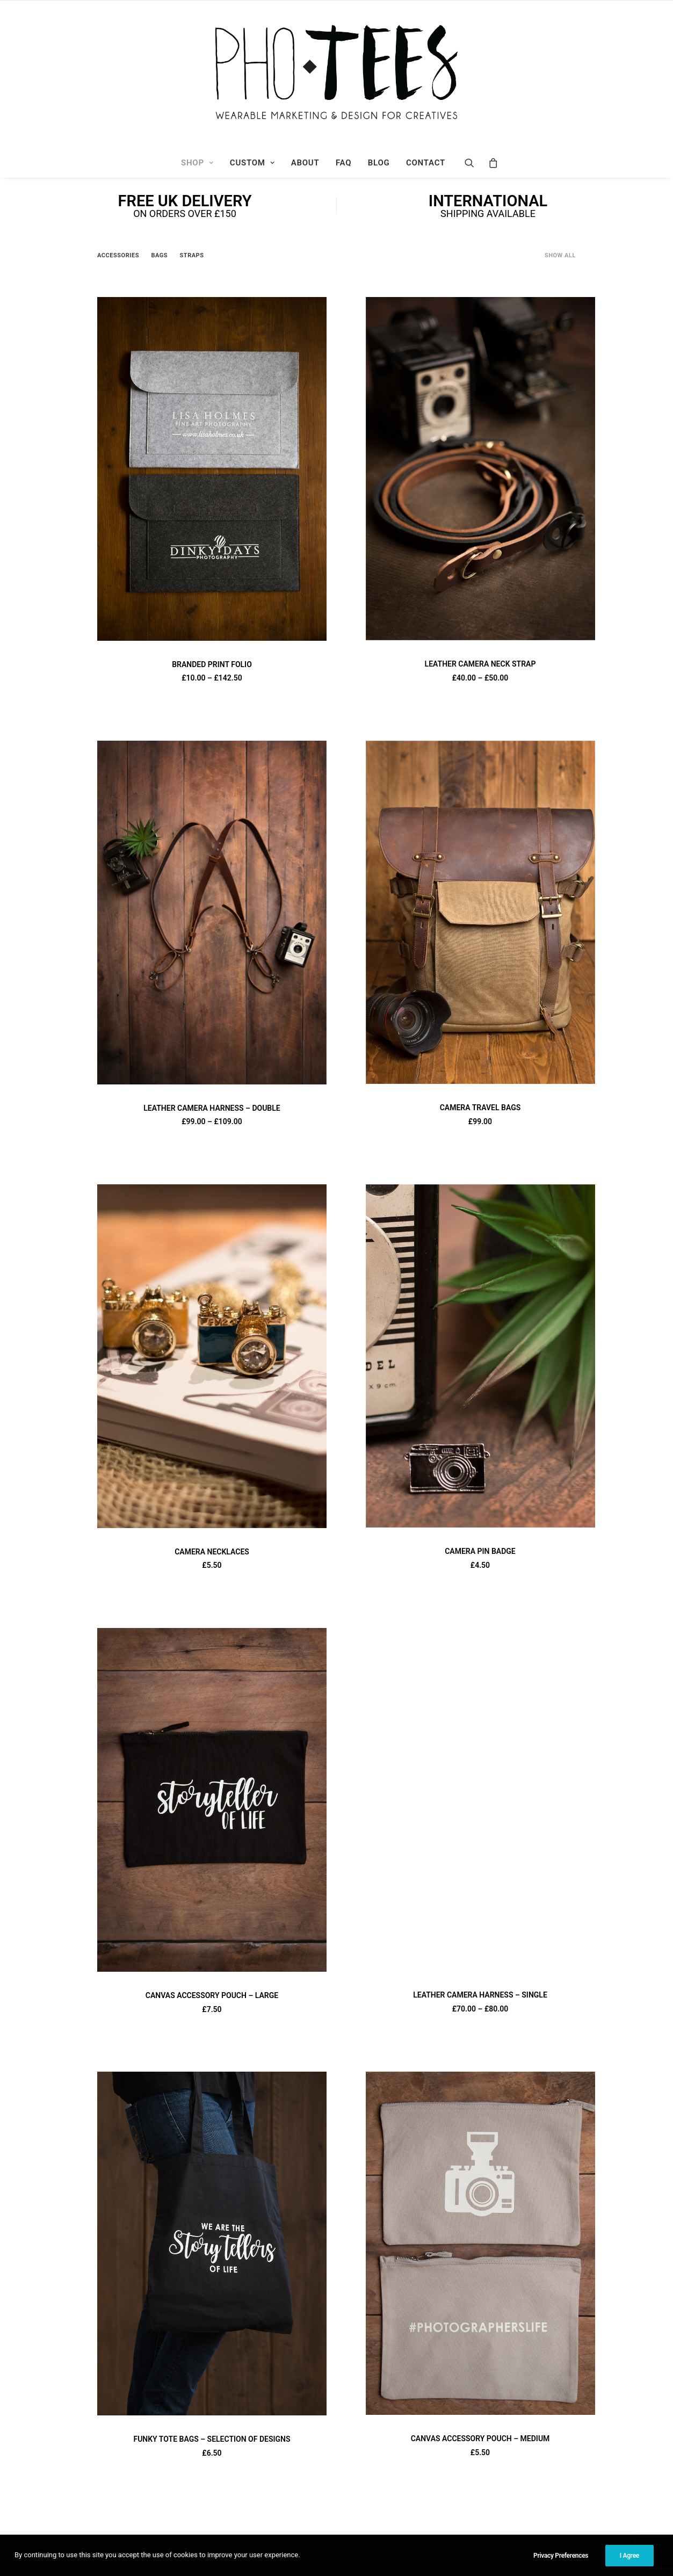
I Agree (629, 2564)
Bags (159, 255)
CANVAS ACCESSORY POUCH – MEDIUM (480, 2438)
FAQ (343, 163)
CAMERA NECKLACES (212, 1551)
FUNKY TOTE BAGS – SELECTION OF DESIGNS (211, 2439)
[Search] (473, 162)
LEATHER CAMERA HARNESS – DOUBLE (211, 1108)
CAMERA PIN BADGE (480, 1551)
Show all (560, 255)
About (305, 163)
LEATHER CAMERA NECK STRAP (480, 664)
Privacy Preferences (560, 2564)
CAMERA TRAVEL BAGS (480, 1107)
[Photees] (336, 74)
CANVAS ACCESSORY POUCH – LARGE (212, 1995)
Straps (192, 255)
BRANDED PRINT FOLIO (212, 664)
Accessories (118, 255)
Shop (197, 163)
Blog (379, 163)
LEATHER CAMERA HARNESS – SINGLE (480, 1995)
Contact (425, 163)
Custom (252, 163)
